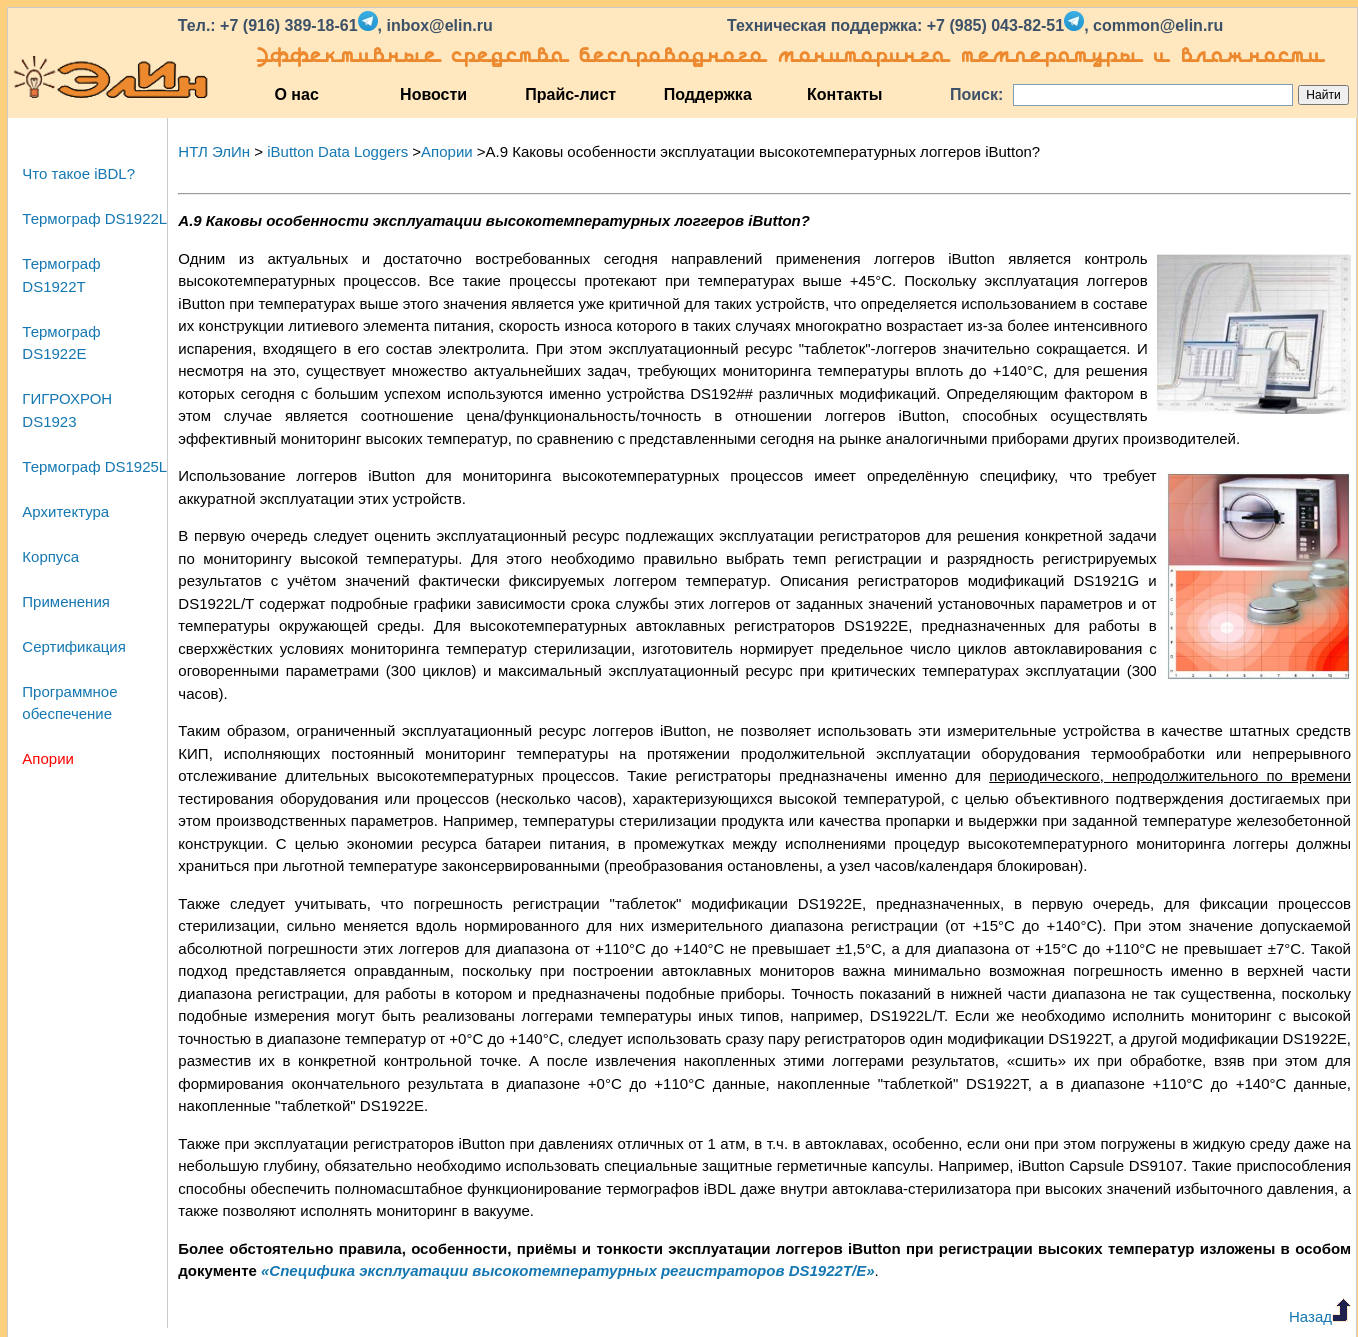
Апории (48, 758)
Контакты (844, 94)
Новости (433, 94)
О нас (296, 94)
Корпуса (50, 556)
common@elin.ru (1158, 25)
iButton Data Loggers (337, 151)
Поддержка (708, 94)
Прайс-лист (570, 94)
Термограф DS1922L (94, 218)
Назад (1320, 1316)
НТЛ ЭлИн (214, 151)
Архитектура (65, 511)
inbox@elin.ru (439, 25)
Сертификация (73, 646)
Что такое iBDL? (78, 173)
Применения (66, 601)
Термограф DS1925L (94, 466)
